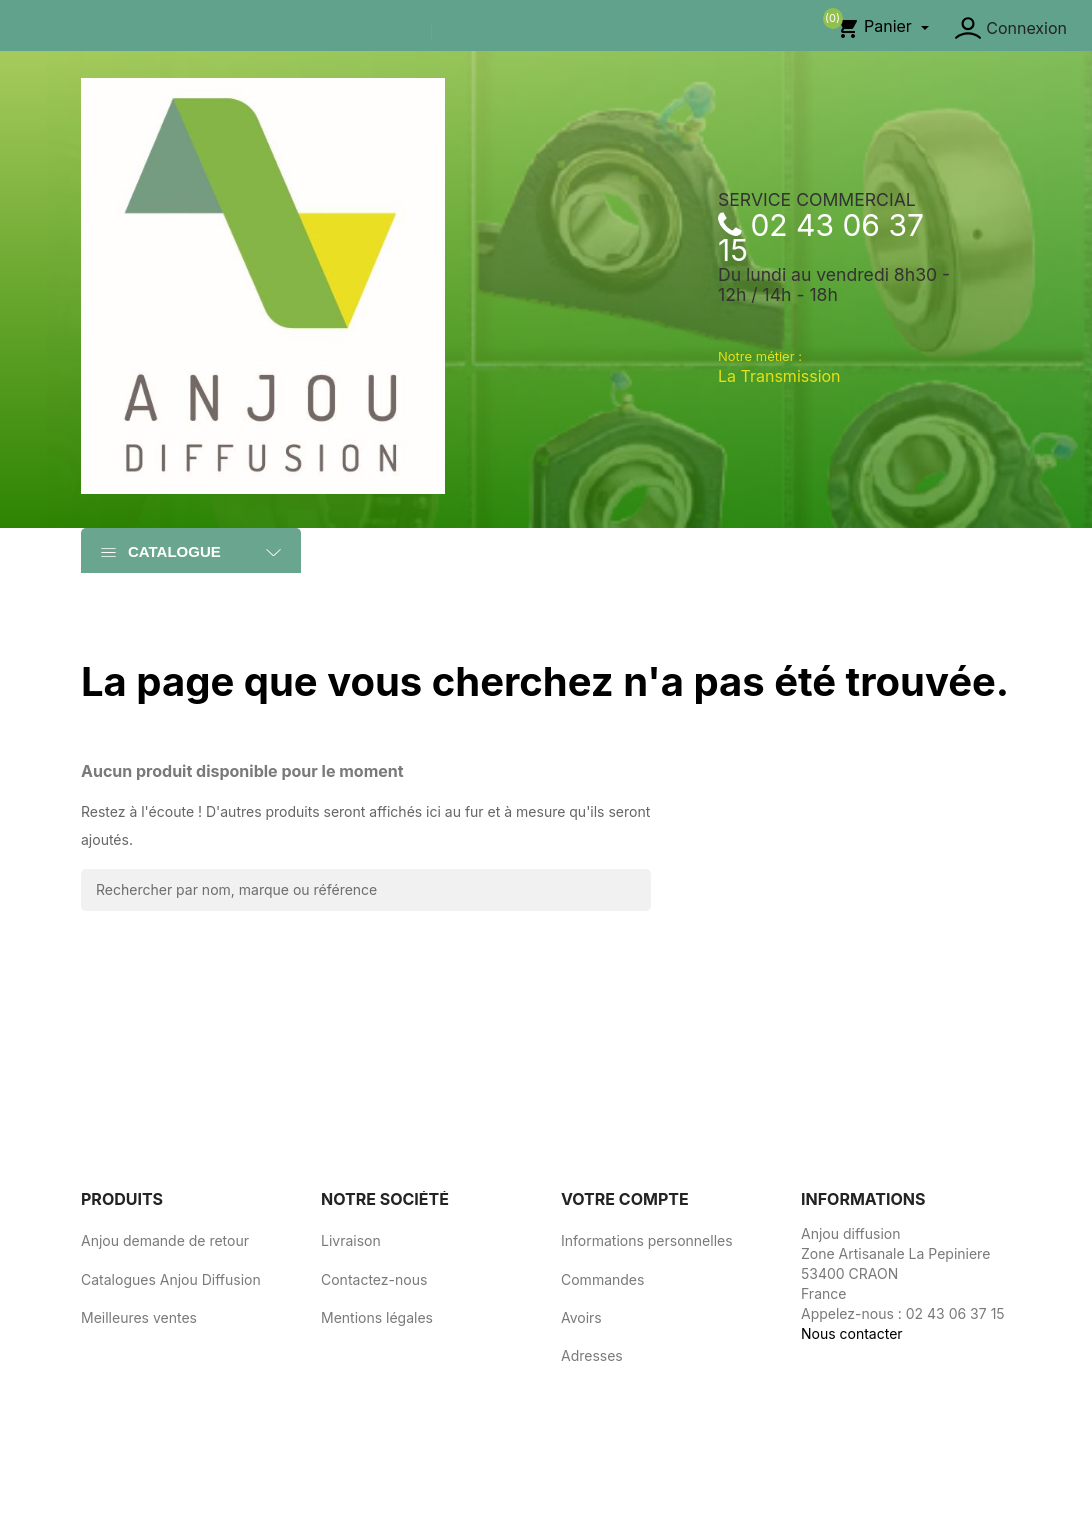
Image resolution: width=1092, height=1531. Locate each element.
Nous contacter (852, 1333)
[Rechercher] (366, 890)
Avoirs (581, 1317)
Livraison (351, 1240)
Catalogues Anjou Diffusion (171, 1279)
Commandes (602, 1279)
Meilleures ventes (139, 1317)
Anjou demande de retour (165, 1240)
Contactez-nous (374, 1279)
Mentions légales (377, 1317)
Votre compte (625, 1199)
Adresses (592, 1355)
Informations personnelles (647, 1240)
